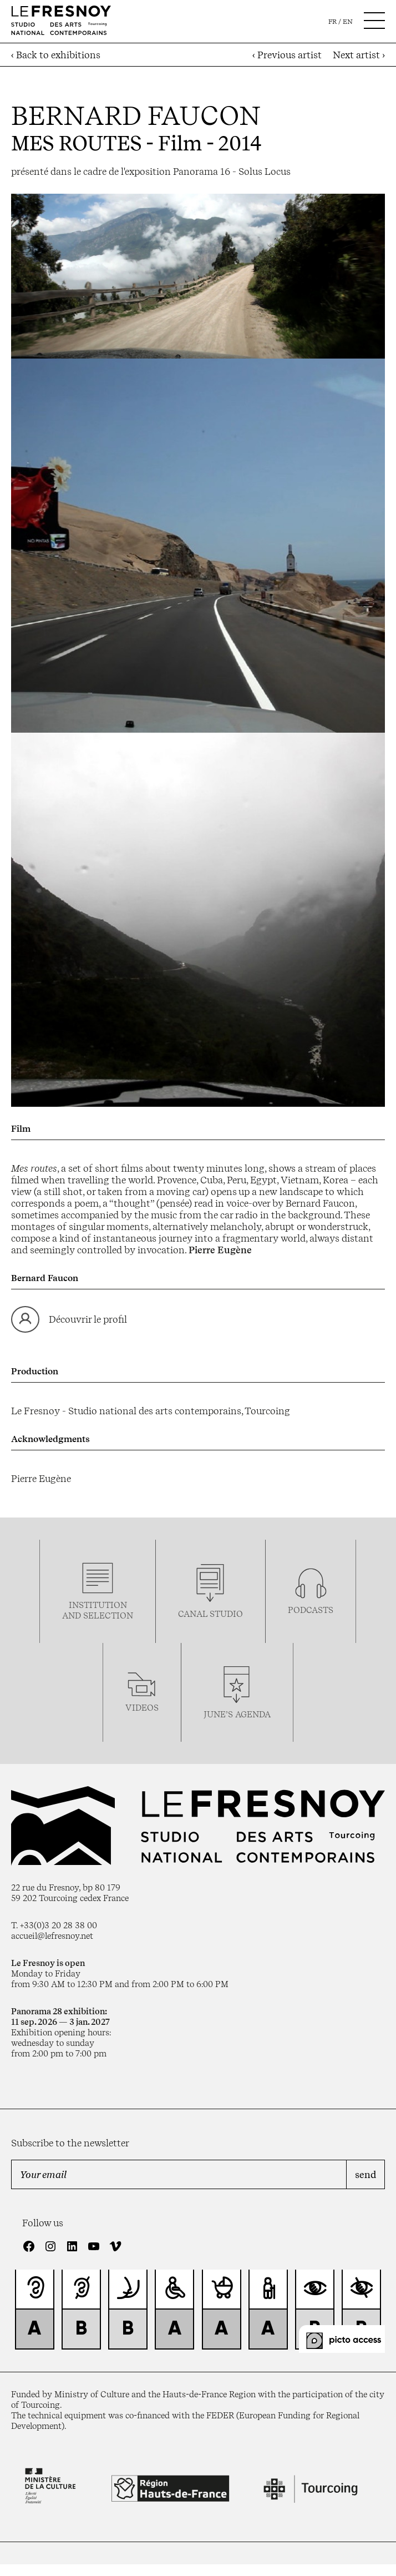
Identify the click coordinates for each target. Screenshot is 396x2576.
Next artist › (359, 55)
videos (142, 1707)
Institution (98, 1605)
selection (108, 1615)
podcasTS (310, 1610)
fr (332, 22)
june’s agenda (237, 1714)
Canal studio (210, 1614)
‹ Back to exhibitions (55, 55)
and (72, 1615)
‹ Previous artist (287, 55)
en (348, 22)
